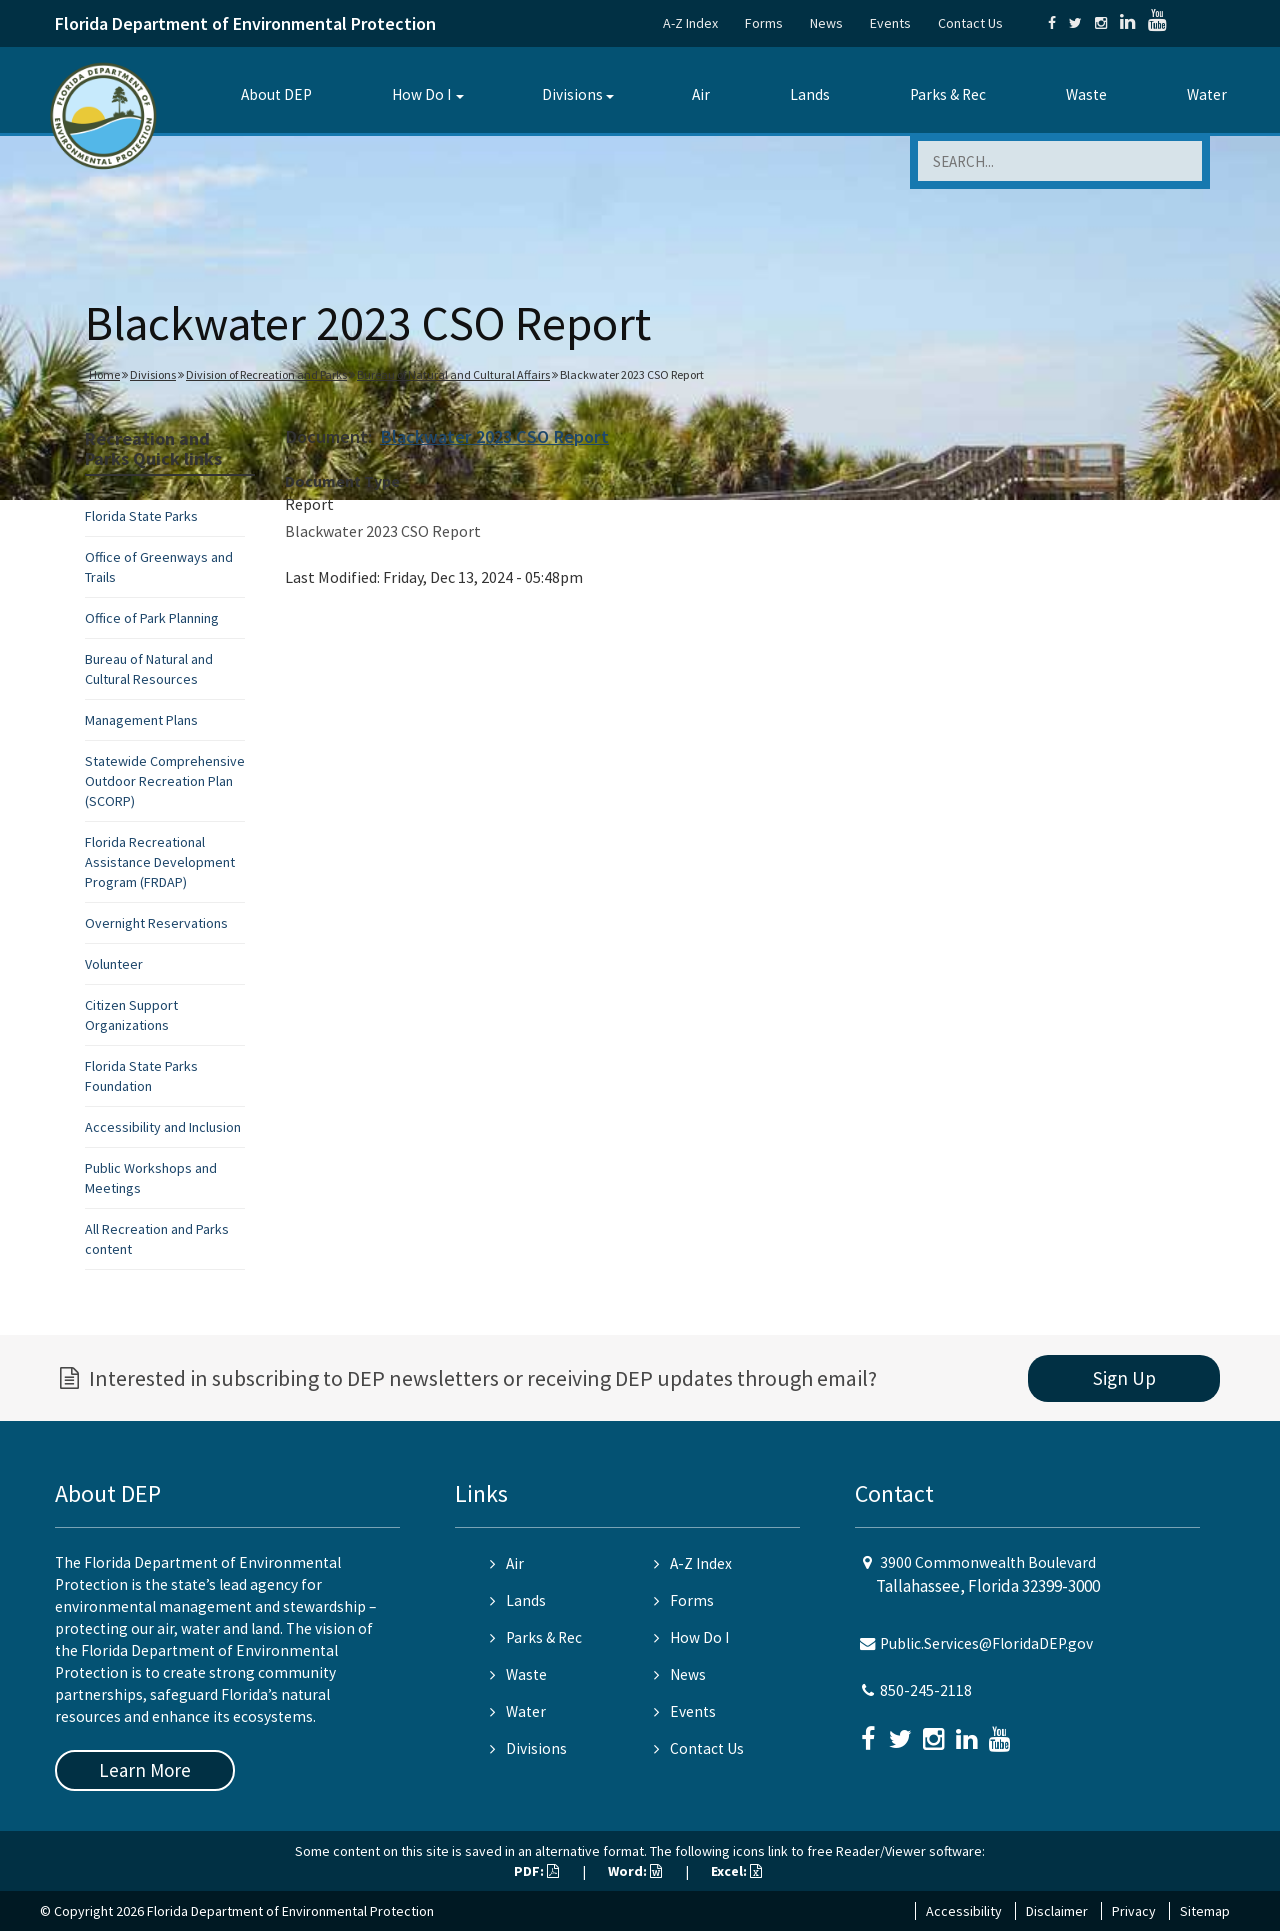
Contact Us (970, 23)
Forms (764, 23)
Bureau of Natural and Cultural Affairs (453, 374)
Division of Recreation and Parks (266, 374)
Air (701, 94)
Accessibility (964, 1911)
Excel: (736, 1871)
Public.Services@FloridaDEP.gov (986, 1643)
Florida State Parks (141, 516)
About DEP (276, 94)
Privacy (1134, 1911)
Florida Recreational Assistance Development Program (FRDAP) (160, 862)
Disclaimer (1057, 1911)
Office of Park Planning (152, 618)
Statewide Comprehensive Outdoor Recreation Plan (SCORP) (165, 781)
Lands (810, 94)
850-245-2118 (926, 1690)
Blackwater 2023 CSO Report (494, 436)
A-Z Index (690, 23)
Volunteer (114, 964)
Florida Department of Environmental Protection (245, 23)
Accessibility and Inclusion (163, 1127)
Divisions (572, 94)
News (826, 23)
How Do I (421, 94)
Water (1207, 94)
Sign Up (1124, 1378)
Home (104, 374)
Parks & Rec (948, 94)
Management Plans (141, 720)
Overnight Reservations (156, 923)
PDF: (536, 1871)
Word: (635, 1871)
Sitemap (1205, 1911)
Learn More (145, 1770)
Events (890, 23)
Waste (1086, 94)
